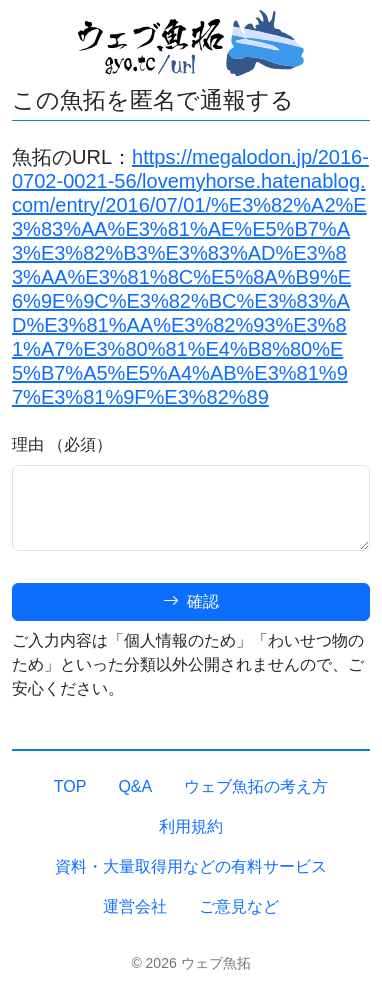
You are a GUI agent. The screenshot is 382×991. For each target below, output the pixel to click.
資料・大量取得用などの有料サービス (191, 866)
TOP (70, 786)
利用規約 (191, 826)
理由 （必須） (62, 444)
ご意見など (239, 906)
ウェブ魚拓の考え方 (256, 786)
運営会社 (135, 906)
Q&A (135, 786)
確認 (191, 601)
